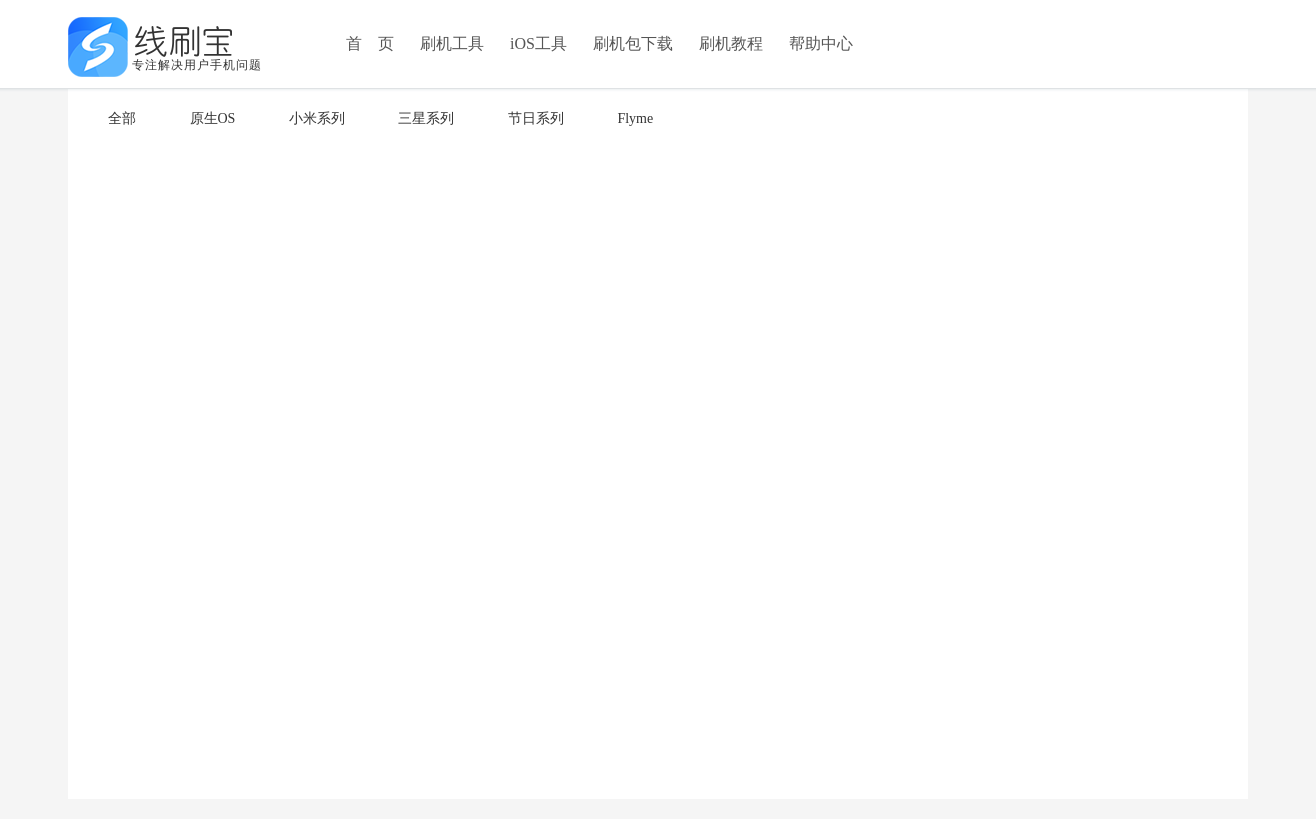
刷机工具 (452, 43)
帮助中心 (821, 43)
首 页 (370, 43)
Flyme (635, 118)
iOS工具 (538, 43)
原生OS (213, 118)
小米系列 (317, 118)
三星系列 (426, 118)
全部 (122, 118)
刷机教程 (731, 43)
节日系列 (536, 118)
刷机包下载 (633, 43)
